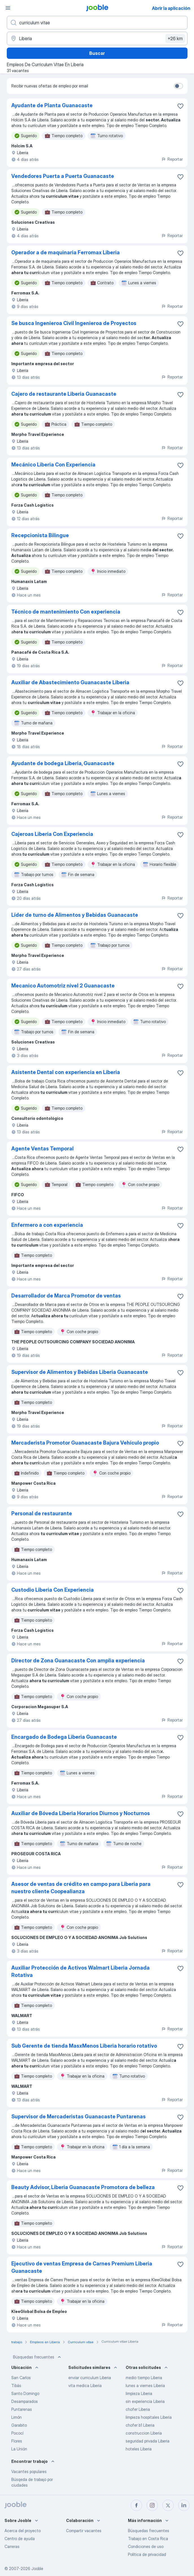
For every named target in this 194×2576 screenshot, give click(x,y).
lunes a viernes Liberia (145, 2385)
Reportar (172, 159)
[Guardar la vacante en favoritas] (180, 106)
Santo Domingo (25, 2393)
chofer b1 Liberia (140, 2425)
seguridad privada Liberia (147, 2441)
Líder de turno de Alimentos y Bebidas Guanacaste (74, 915)
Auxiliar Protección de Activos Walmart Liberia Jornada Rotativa (80, 1971)
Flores (16, 2441)
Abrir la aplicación (171, 8)
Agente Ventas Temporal (42, 1149)
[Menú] (8, 8)
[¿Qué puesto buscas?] (97, 22)
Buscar (97, 53)
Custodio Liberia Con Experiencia (52, 1590)
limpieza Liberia (139, 2393)
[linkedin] (183, 2505)
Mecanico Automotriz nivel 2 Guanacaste (63, 986)
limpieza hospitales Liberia (149, 2417)
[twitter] (168, 2505)
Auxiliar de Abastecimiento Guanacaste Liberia (70, 682)
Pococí (17, 2433)
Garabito (19, 2425)
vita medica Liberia (85, 2385)
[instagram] (152, 2505)
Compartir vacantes (83, 2530)
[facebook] (136, 2505)
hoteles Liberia (139, 2448)
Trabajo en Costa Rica (148, 2538)
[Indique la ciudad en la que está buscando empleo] (97, 38)
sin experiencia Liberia (145, 2401)
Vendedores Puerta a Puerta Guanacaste (62, 176)
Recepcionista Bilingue (40, 535)
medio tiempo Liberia (144, 2377)
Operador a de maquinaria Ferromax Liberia (65, 252)
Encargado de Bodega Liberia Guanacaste (64, 1737)
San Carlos (21, 2377)
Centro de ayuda (20, 2538)
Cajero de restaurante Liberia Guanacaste (63, 394)
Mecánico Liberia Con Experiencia (53, 465)
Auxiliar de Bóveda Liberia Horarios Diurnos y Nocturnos (80, 1813)
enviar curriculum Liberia (89, 2377)
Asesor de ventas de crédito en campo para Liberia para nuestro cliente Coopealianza (81, 1887)
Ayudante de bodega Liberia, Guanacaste (62, 763)
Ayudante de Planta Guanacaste (52, 105)
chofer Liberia (138, 2409)
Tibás (16, 2385)
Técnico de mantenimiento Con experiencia (65, 612)
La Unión (19, 2448)
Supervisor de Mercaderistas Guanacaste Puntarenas (78, 2116)
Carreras (12, 2546)
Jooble (37, 2568)
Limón (16, 2417)
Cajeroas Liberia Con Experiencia (52, 834)
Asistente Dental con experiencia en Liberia (65, 1072)
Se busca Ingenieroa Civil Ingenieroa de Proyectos (73, 323)
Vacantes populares (29, 2471)
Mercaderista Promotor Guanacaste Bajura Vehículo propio (85, 1443)
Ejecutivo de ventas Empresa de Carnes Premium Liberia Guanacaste (81, 2267)
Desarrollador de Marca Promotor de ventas (66, 1296)
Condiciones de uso (146, 2546)
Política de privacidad (147, 2554)
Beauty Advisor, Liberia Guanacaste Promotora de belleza (83, 2187)
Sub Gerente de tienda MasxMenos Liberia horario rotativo (84, 2046)
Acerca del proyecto (23, 2530)
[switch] (178, 86)
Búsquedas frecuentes (37, 2357)
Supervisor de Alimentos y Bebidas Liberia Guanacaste (79, 1372)
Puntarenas (21, 2409)
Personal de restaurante (41, 1513)
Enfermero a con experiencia (47, 1225)
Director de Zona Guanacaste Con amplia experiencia (78, 1660)
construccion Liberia (144, 2433)
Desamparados (24, 2401)
